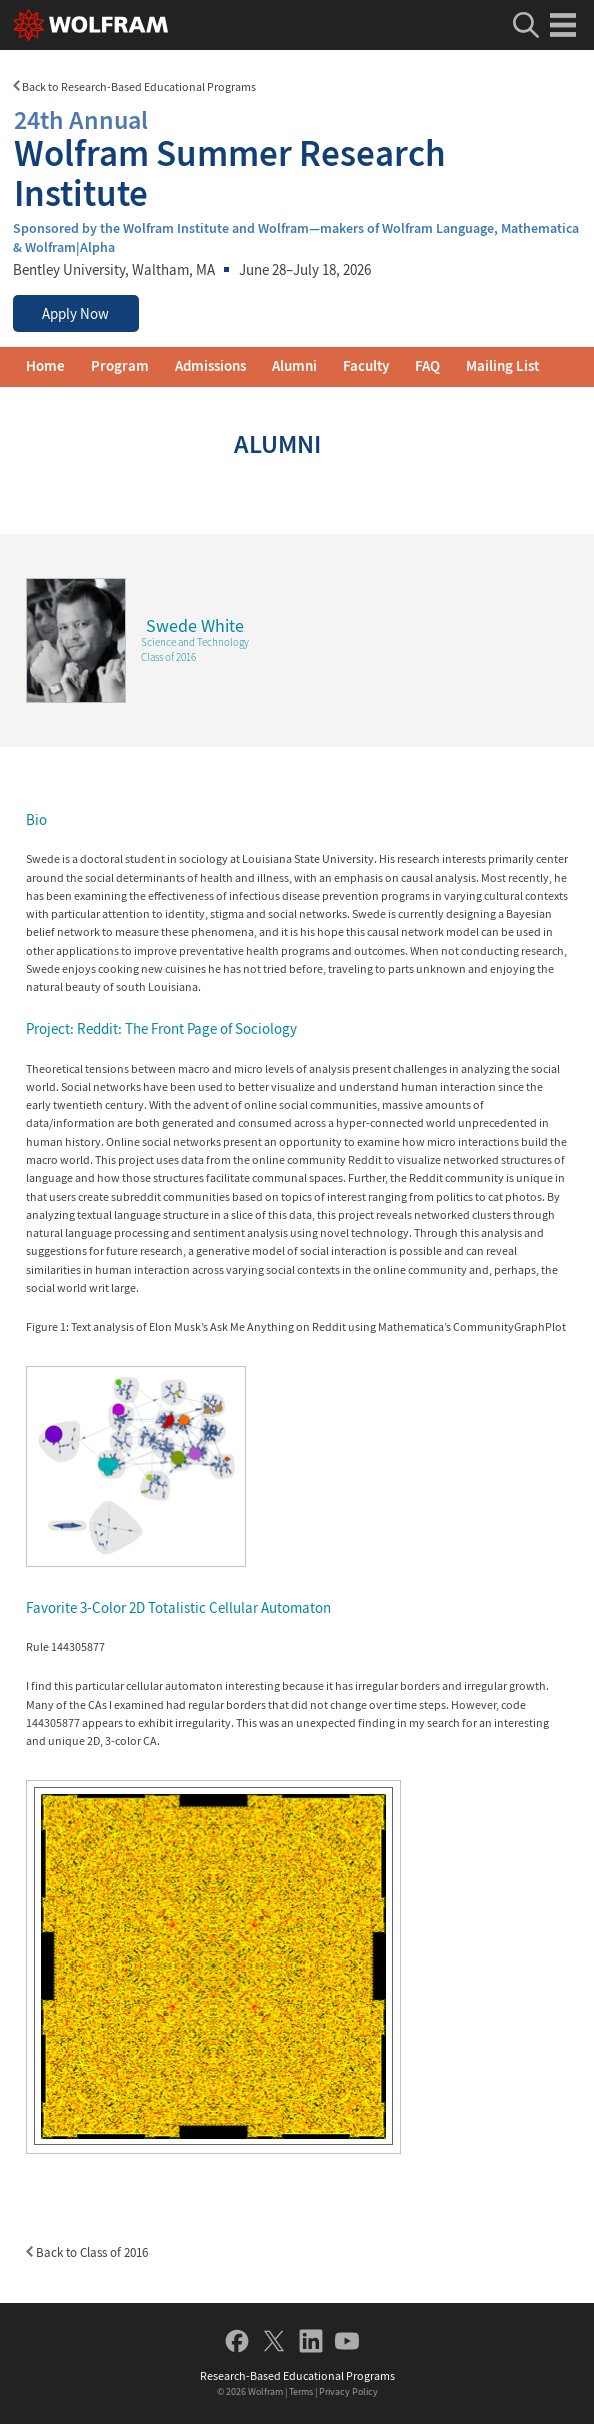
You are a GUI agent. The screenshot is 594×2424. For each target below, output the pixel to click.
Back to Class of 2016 (87, 2252)
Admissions (210, 366)
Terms (301, 2391)
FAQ (427, 366)
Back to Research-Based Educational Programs (134, 86)
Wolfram (265, 2391)
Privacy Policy (348, 2391)
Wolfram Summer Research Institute (296, 156)
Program (120, 366)
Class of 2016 (168, 657)
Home (45, 366)
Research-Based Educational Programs (297, 2375)
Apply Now (75, 314)
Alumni (294, 366)
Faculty (366, 366)
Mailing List (502, 366)
